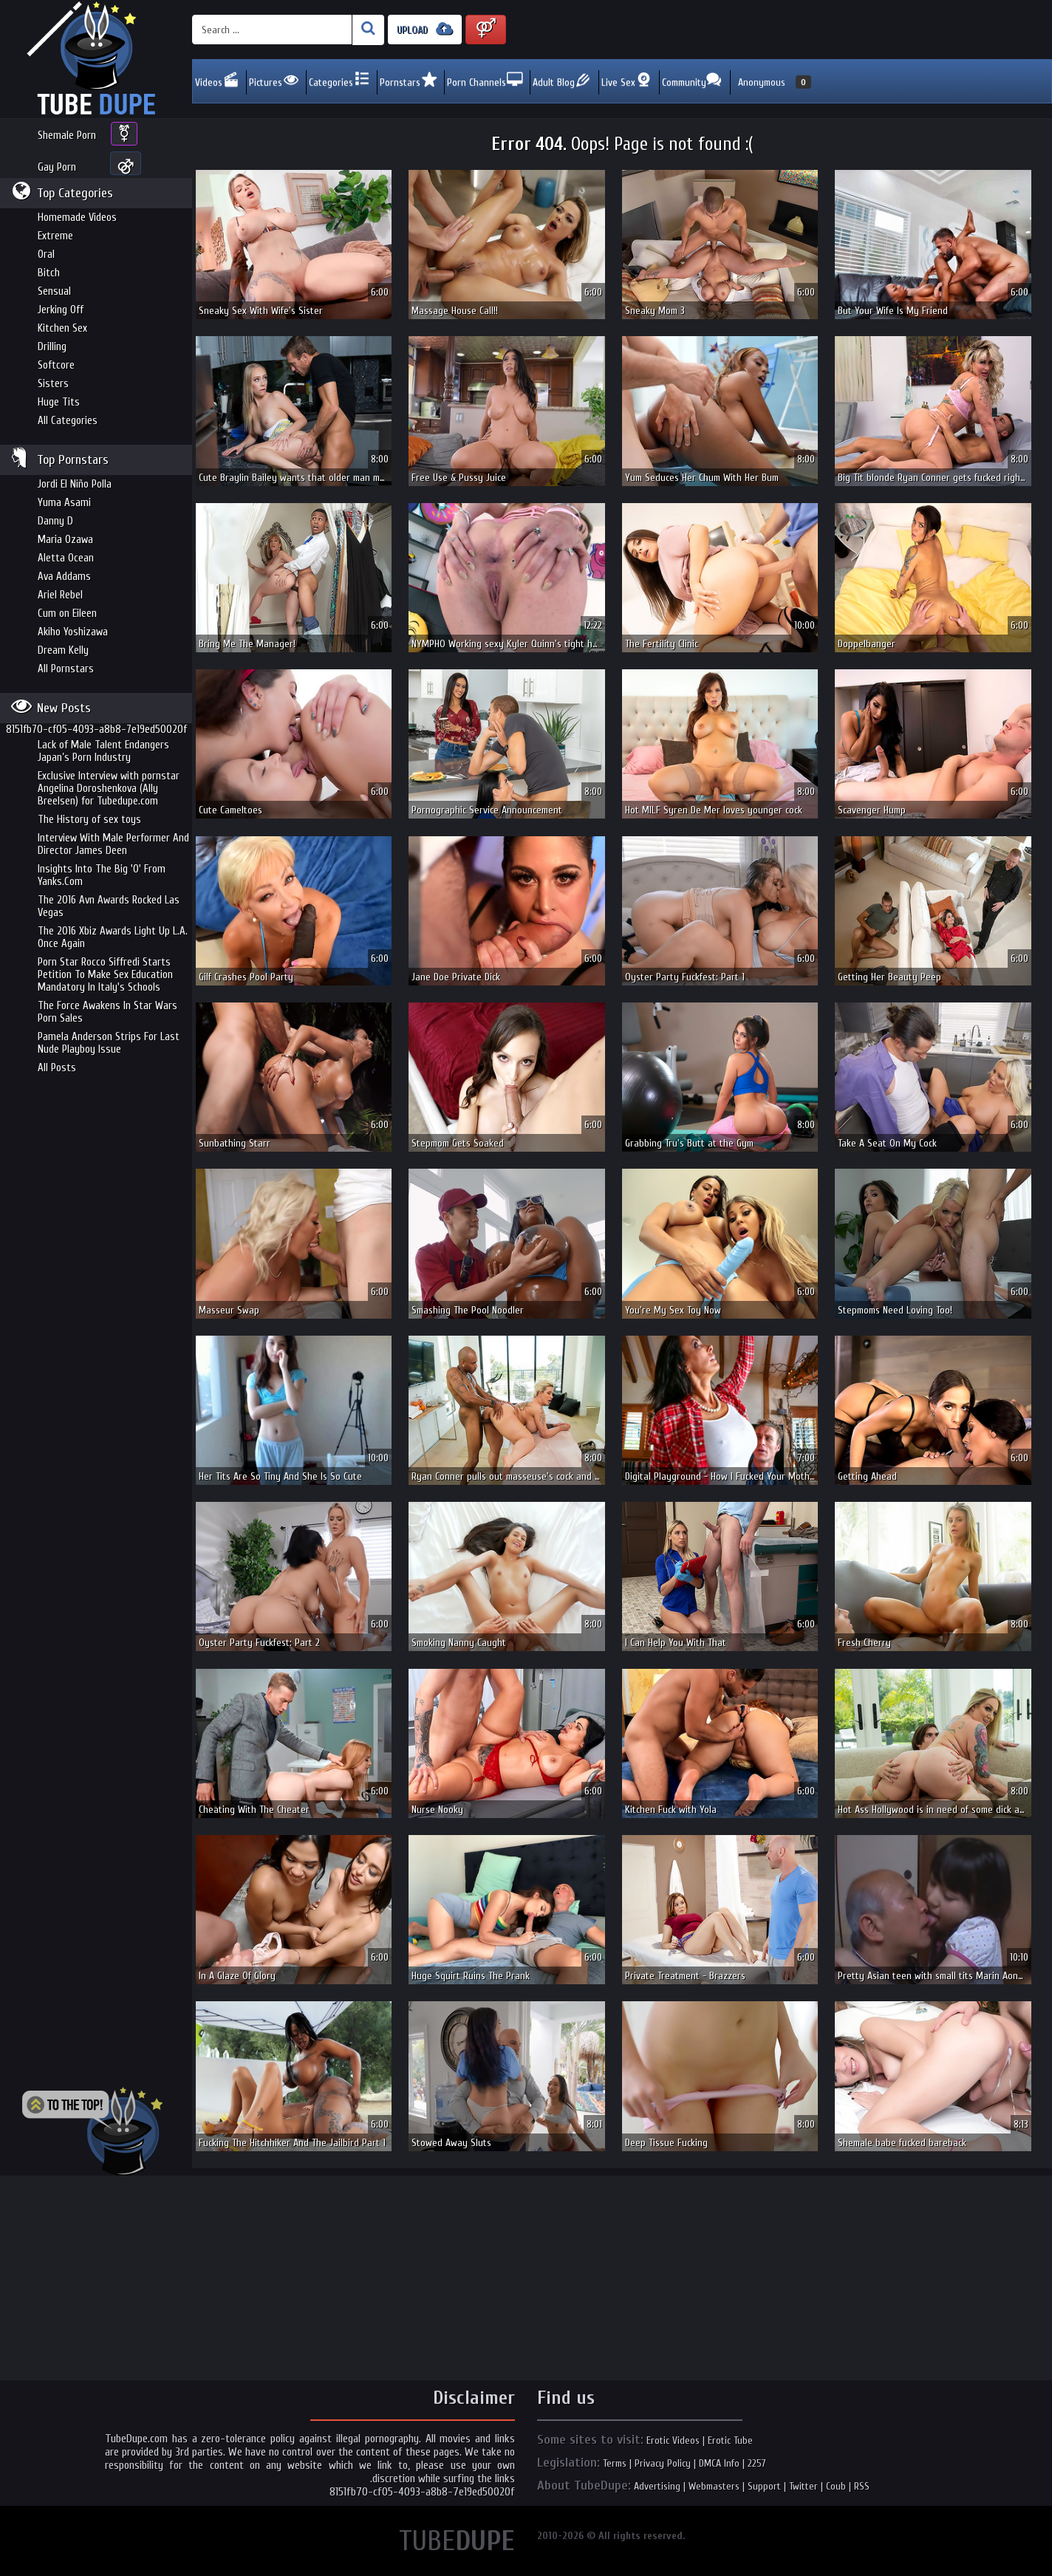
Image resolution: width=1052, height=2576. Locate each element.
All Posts (57, 1068)
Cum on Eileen (67, 613)
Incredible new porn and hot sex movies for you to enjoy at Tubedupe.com (96, 59)
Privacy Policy (663, 2463)
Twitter (803, 2486)
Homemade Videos (77, 217)
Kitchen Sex (62, 328)
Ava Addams (64, 576)
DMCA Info (719, 2463)
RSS (862, 2486)
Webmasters (714, 2486)
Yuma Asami (64, 502)
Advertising (657, 2486)
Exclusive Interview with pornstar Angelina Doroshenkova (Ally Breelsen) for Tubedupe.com (109, 788)
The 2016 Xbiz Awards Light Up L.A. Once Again (113, 937)
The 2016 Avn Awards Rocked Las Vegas (109, 906)
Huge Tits (59, 402)
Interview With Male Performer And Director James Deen (113, 844)
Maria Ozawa (65, 539)
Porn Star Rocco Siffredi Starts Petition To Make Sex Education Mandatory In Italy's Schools (105, 975)
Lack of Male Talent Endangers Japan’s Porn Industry (103, 751)
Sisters (53, 383)
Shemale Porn (67, 135)
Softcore (56, 365)
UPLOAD (425, 29)
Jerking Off (60, 310)
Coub (836, 2486)
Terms (614, 2463)
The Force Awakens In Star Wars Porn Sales (107, 1012)
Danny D (55, 521)
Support (764, 2486)
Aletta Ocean (66, 558)
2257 (757, 2463)
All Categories (68, 420)
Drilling (52, 347)
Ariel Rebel (60, 595)
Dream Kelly (63, 650)
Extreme (55, 236)
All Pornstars (66, 669)
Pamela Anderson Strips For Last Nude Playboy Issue (109, 1043)
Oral (46, 254)
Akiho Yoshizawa (73, 632)
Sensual (54, 291)
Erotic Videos (673, 2440)
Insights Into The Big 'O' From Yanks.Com (101, 875)
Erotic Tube (730, 2440)
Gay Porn (57, 167)
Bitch (49, 273)
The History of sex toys (89, 819)
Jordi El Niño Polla (75, 484)
